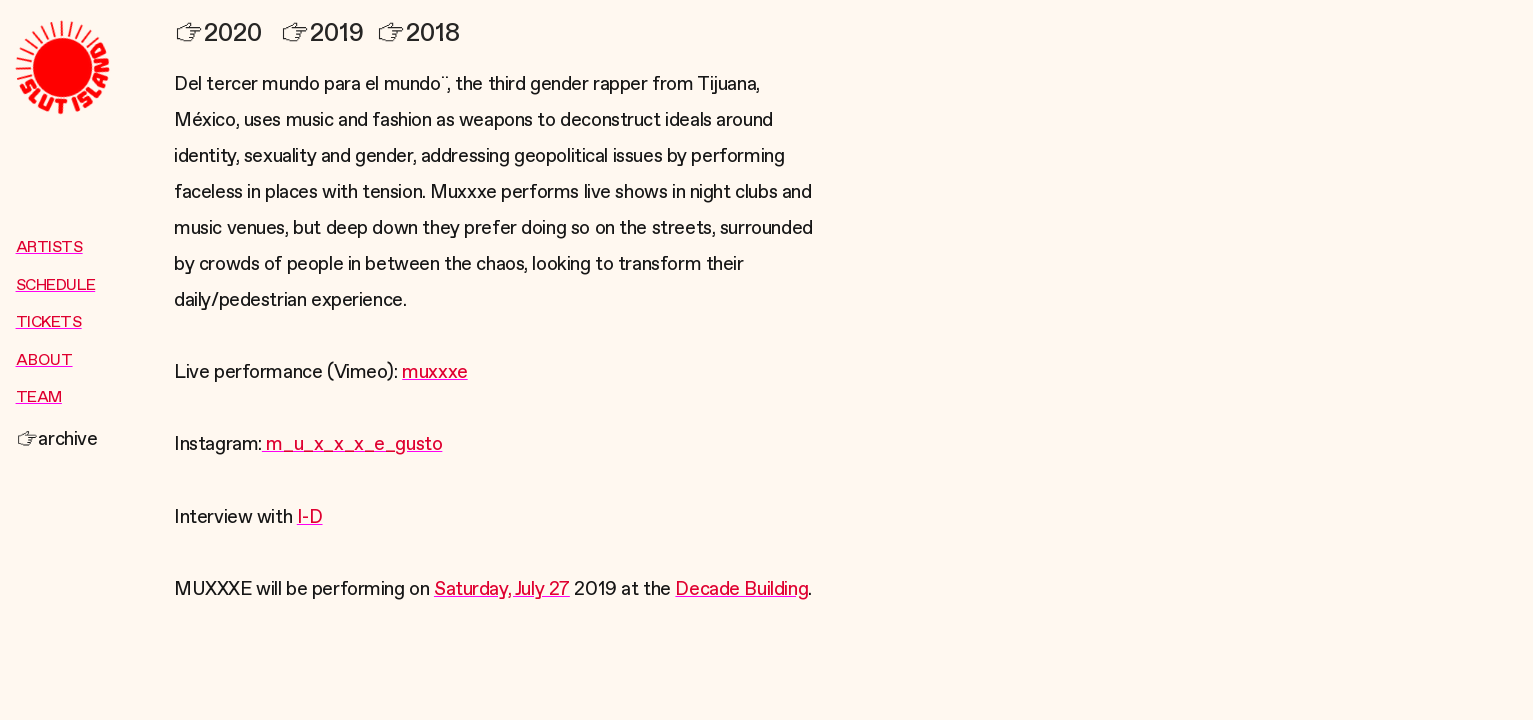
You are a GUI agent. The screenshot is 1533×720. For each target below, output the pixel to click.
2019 (322, 33)
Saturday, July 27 (502, 589)
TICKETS (49, 323)
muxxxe (435, 372)
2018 (418, 33)
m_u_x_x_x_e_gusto (352, 444)
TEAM (39, 398)
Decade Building (741, 589)
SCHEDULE (56, 286)
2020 (218, 33)
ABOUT (44, 361)
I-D (310, 517)
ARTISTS (49, 248)
